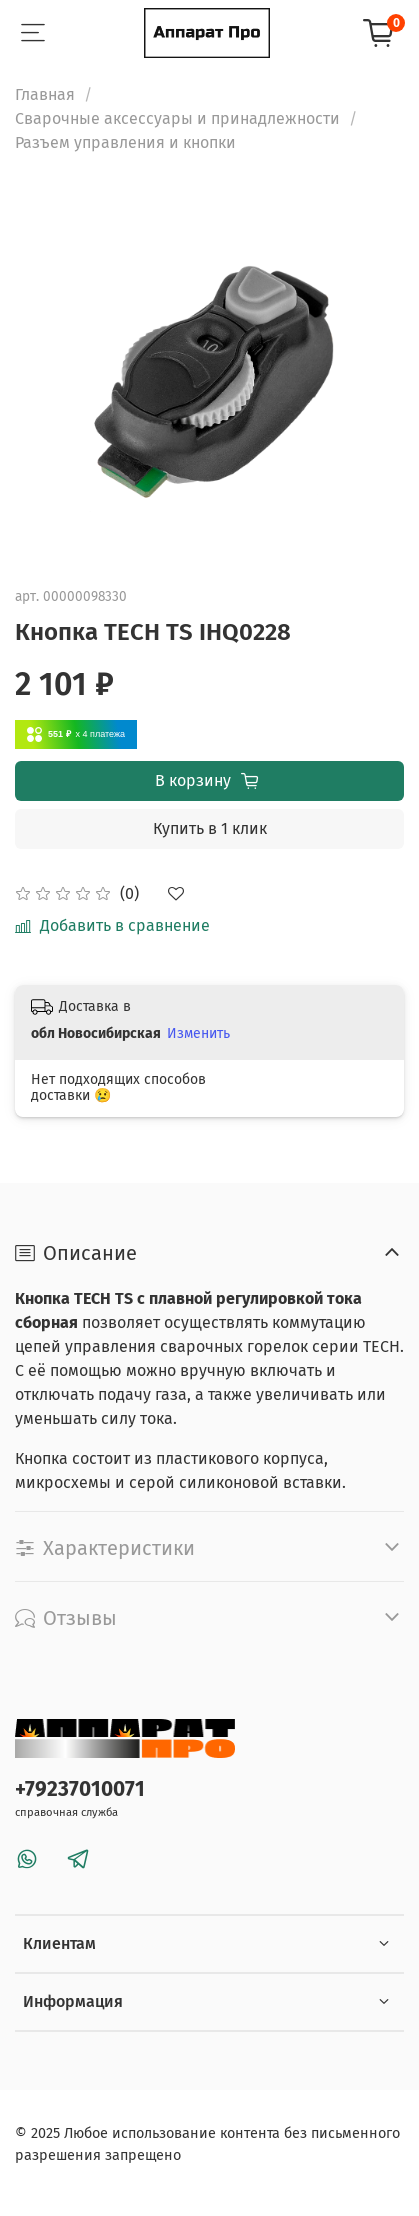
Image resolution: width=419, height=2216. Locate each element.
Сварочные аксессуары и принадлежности (177, 118)
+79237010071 (80, 1789)
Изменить (198, 1033)
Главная (45, 94)
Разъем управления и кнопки (125, 142)
